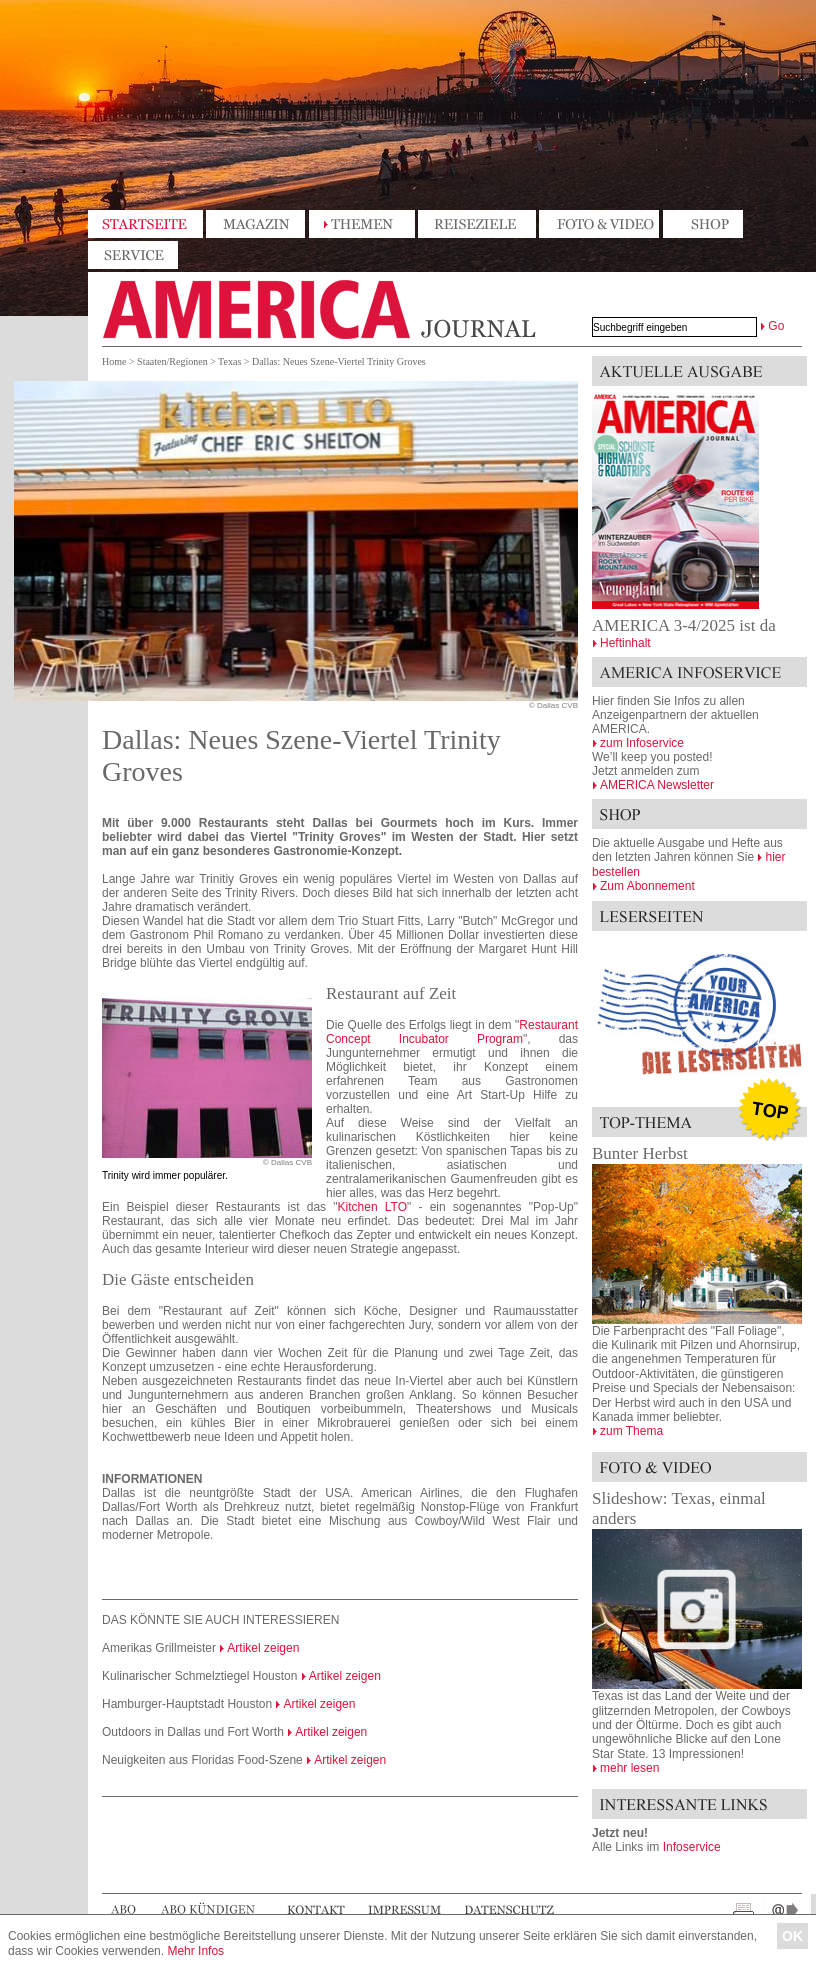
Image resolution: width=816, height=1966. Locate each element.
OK (792, 1936)
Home (114, 361)
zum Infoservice (642, 743)
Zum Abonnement (647, 886)
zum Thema (631, 1431)
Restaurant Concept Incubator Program (452, 1032)
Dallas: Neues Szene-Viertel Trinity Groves (339, 361)
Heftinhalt (625, 643)
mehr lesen (629, 1768)
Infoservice (692, 1847)
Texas (229, 361)
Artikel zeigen (263, 1648)
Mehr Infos (195, 1951)
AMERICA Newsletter (657, 785)
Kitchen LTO (372, 1207)
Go (776, 326)
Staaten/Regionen (172, 361)
